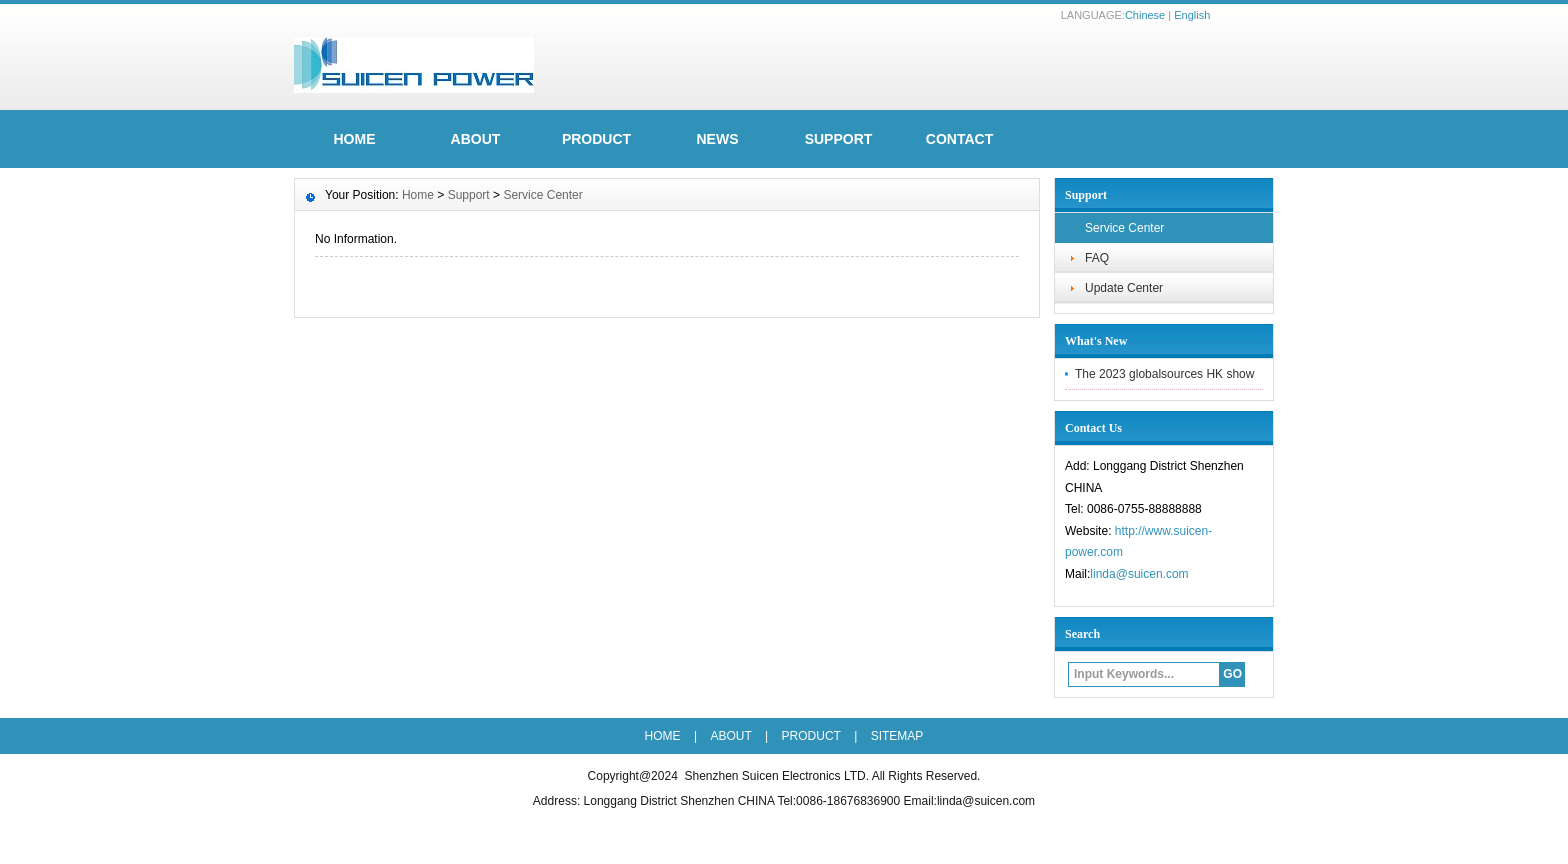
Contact (959, 139)
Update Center (1124, 288)
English (1192, 15)
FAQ (1097, 258)
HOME (355, 139)
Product (596, 139)
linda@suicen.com (1139, 574)
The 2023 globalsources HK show (1164, 374)
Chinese (1145, 15)
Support (839, 139)
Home (418, 195)
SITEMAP (897, 736)
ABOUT (476, 139)
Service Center (1124, 228)
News (718, 139)
